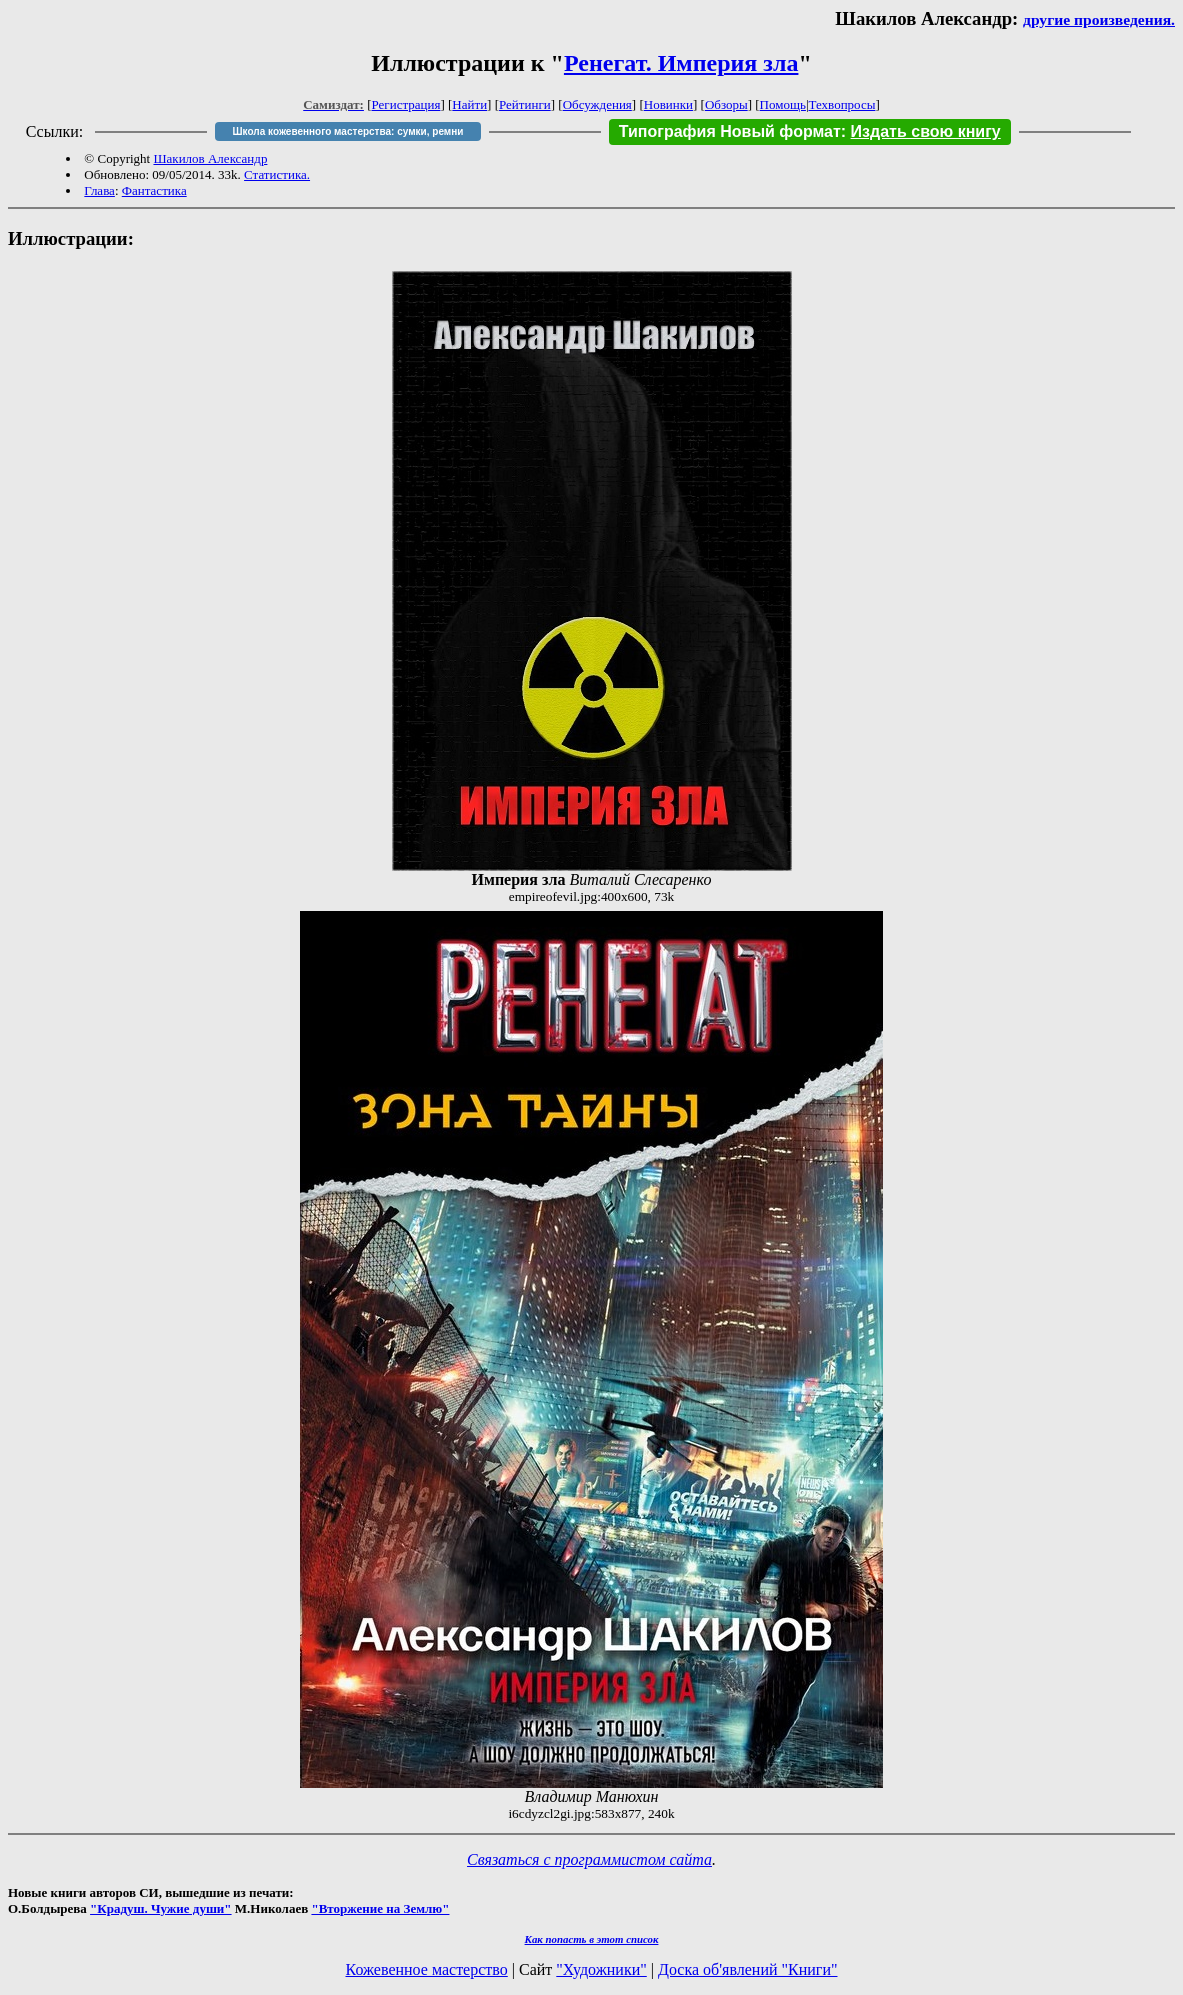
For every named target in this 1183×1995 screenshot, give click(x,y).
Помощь (783, 104)
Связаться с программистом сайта (589, 1859)
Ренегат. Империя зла (681, 63)
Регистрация (406, 104)
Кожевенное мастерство (427, 1969)
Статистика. (277, 174)
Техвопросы (842, 104)
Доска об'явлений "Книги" (748, 1969)
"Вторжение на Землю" (380, 1908)
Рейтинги (525, 104)
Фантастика (154, 190)
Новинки (668, 104)
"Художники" (601, 1969)
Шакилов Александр (210, 158)
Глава (99, 190)
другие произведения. (1099, 19)
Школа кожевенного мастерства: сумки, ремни (348, 131)
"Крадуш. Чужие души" (161, 1908)
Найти (469, 104)
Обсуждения (597, 104)
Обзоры (726, 104)
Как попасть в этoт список (592, 1939)
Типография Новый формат (730, 131)
